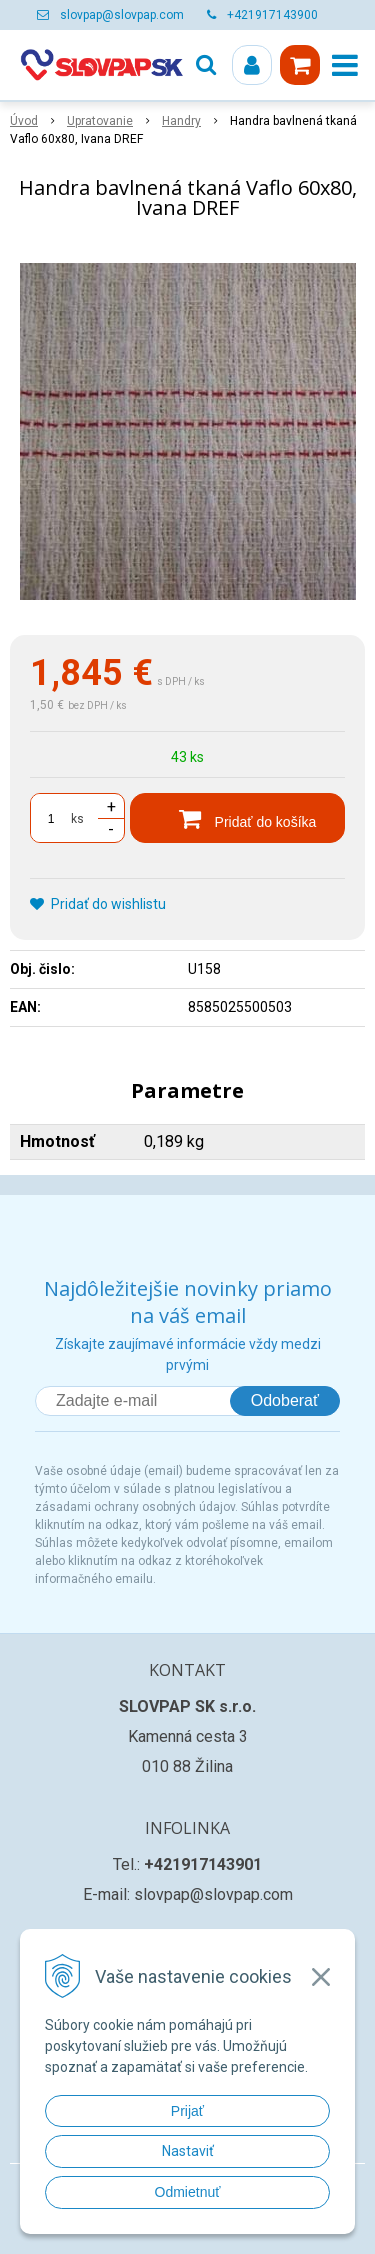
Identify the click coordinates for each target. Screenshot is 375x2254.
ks (77, 819)
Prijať (187, 2111)
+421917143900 (272, 15)
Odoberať (285, 1400)
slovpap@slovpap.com (122, 15)
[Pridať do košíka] (237, 818)
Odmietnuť (188, 2192)
